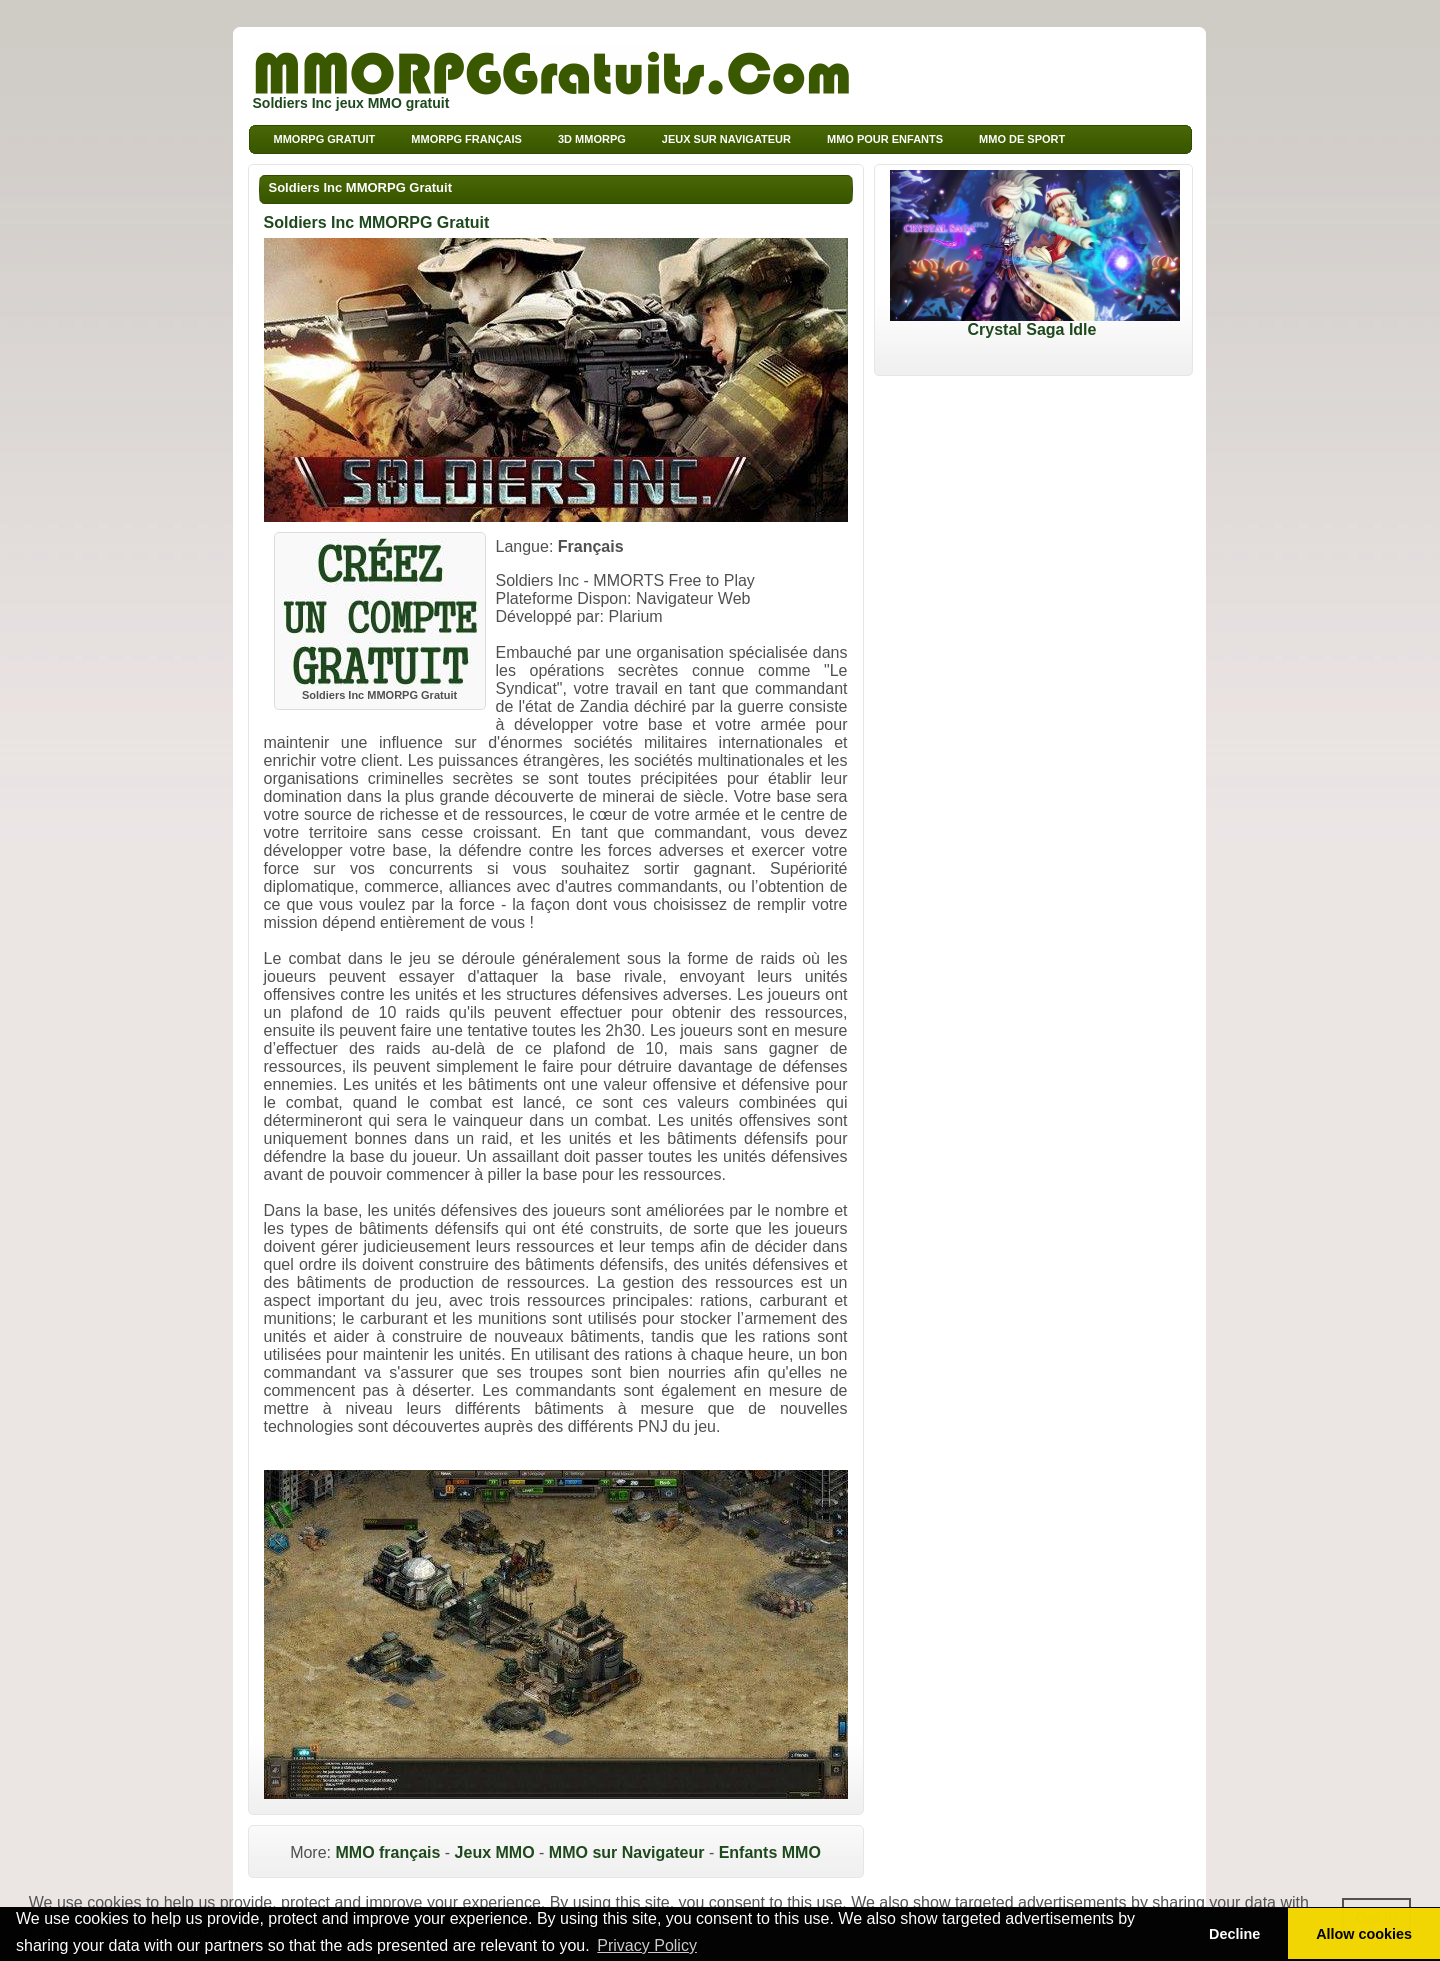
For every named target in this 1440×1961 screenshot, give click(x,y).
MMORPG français (466, 139)
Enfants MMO (770, 1852)
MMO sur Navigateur (627, 1852)
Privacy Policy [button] (647, 1945)
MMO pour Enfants (885, 139)
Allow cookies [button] (1364, 1934)
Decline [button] (1234, 1934)
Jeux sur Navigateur (726, 139)
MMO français (387, 1852)
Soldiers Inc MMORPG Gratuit (360, 187)
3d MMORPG (592, 139)
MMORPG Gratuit (325, 139)
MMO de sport (1022, 139)
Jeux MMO (495, 1852)
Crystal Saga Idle (1035, 322)
